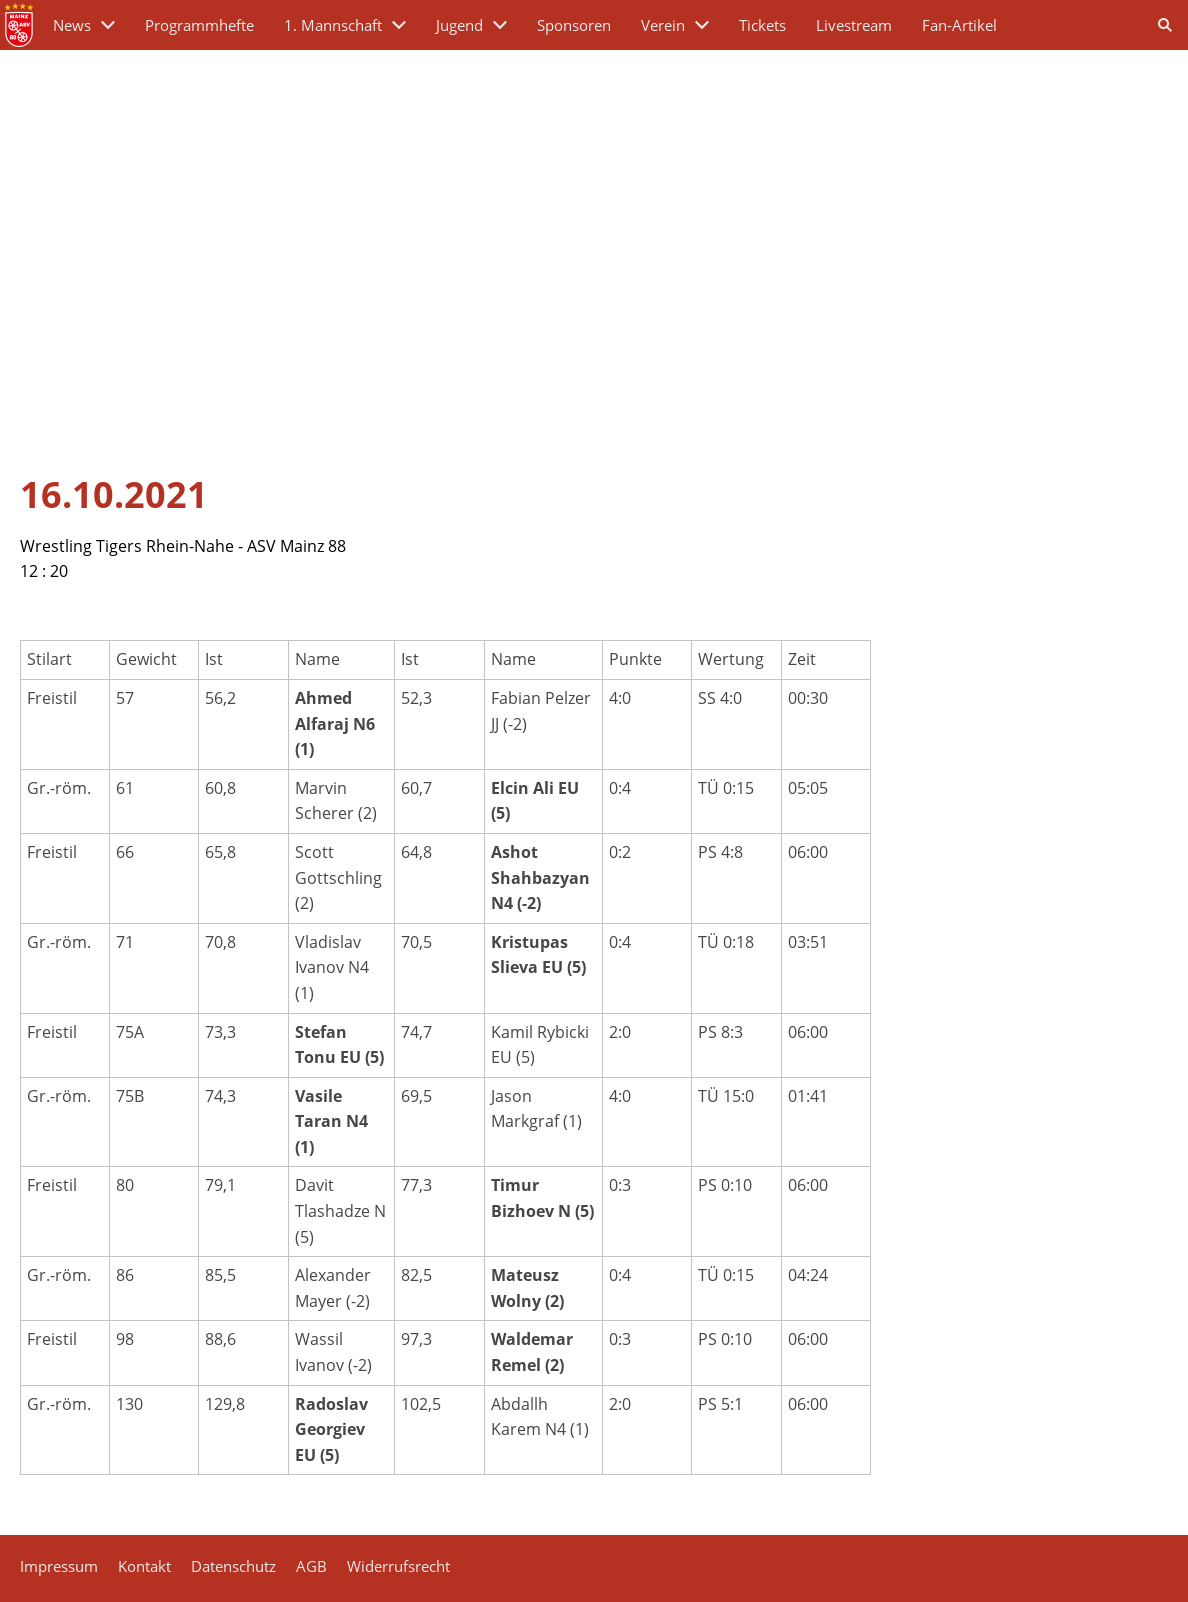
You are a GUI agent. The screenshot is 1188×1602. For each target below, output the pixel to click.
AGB (311, 1566)
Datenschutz (233, 1566)
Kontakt (144, 1566)
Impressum (59, 1566)
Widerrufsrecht (398, 1566)
